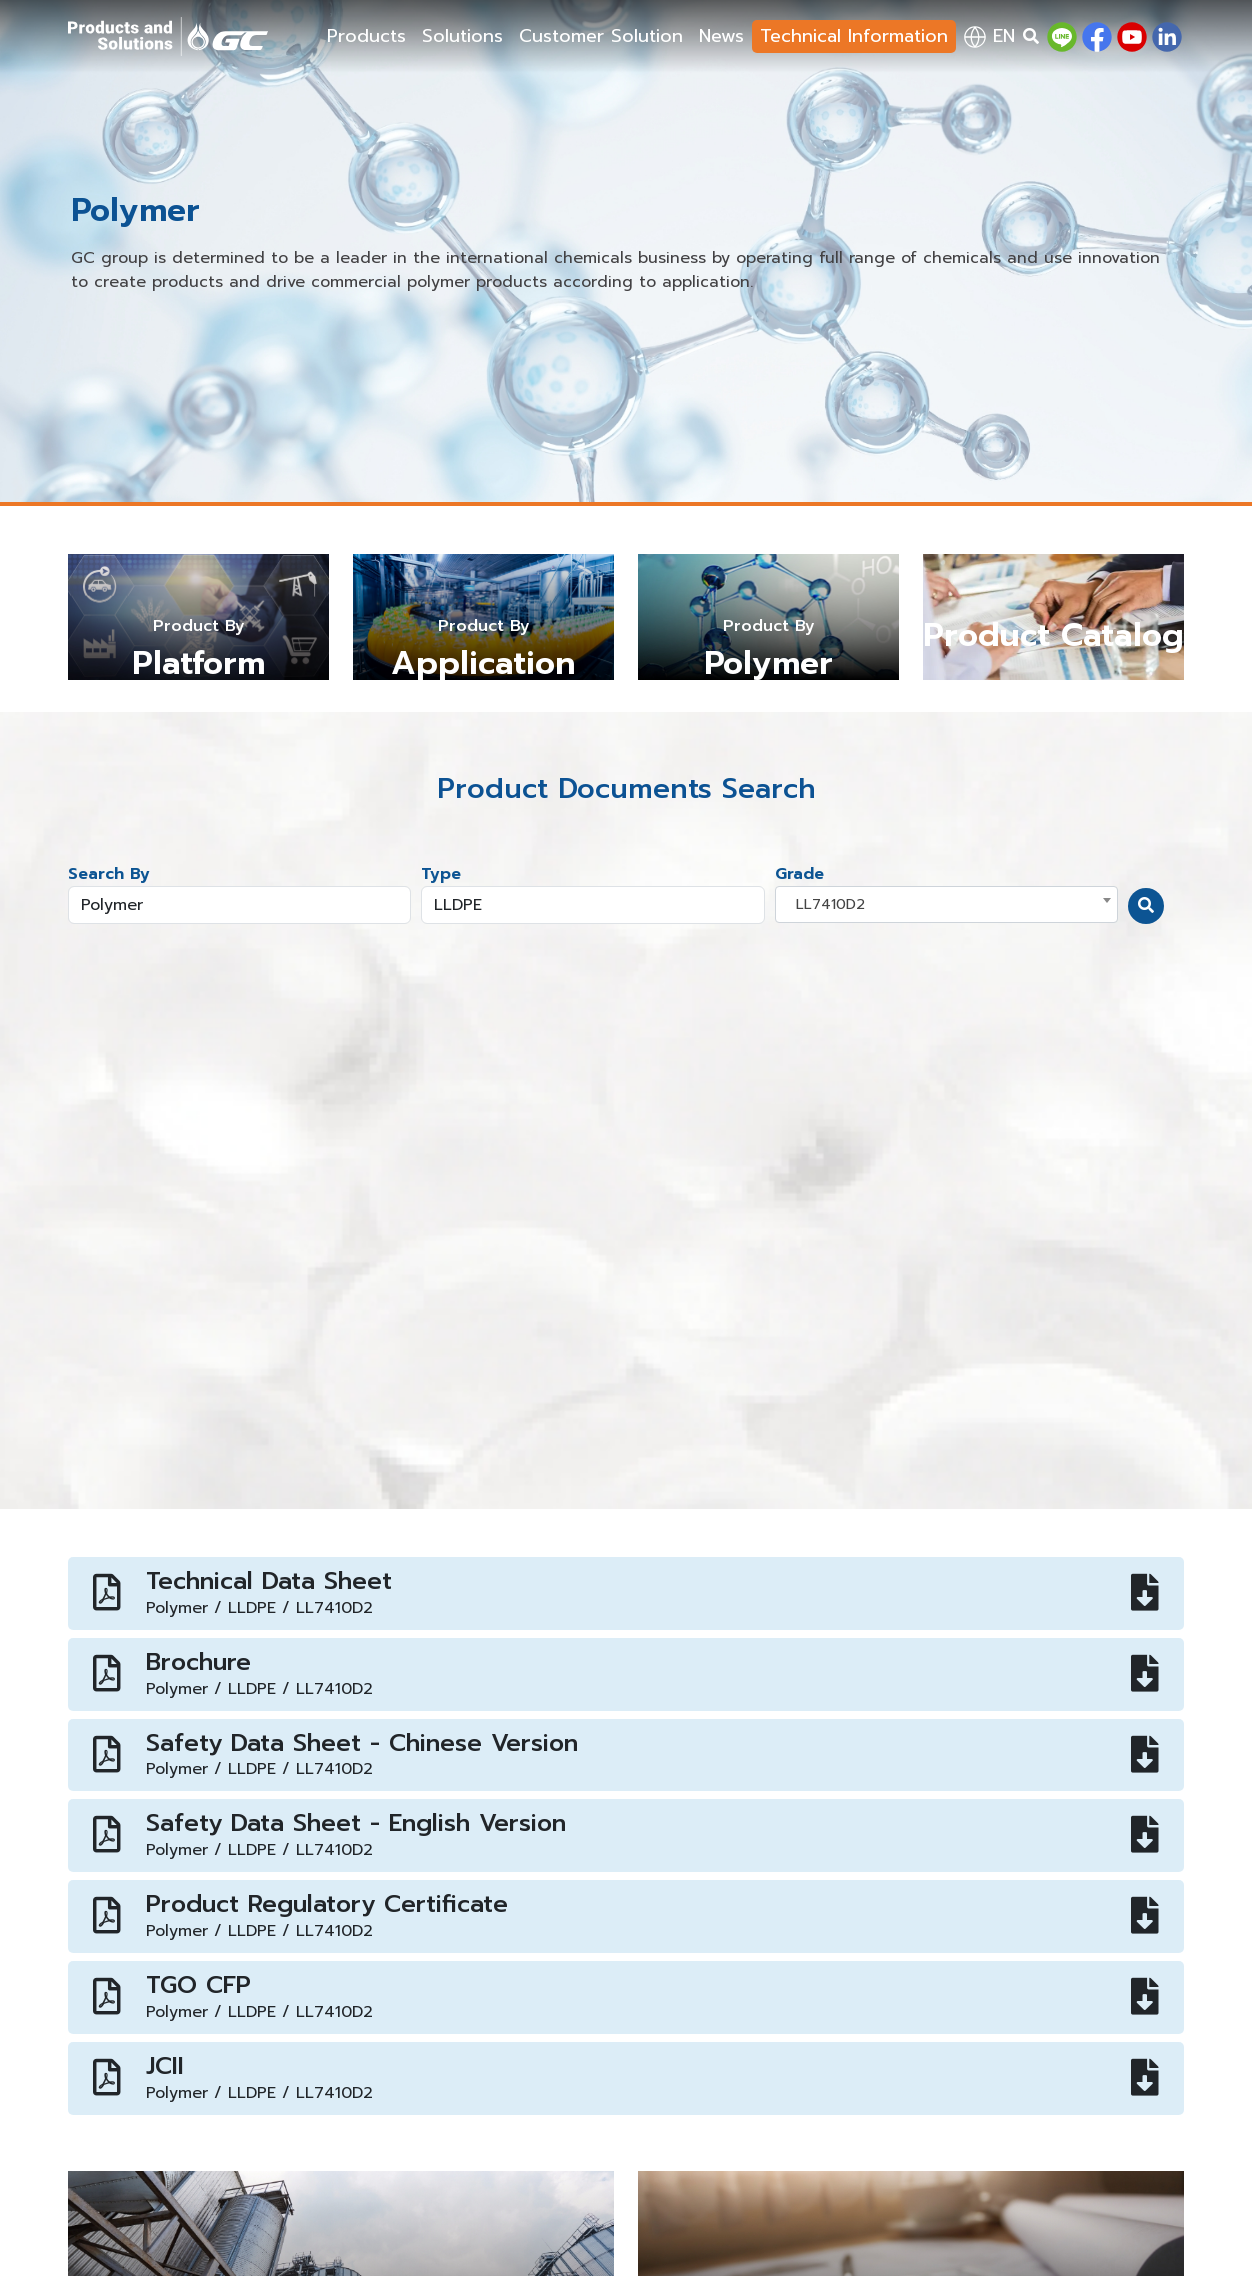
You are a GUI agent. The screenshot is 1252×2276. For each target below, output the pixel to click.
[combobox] (946, 904)
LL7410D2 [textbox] (830, 904)
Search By (109, 874)
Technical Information (854, 36)
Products (366, 36)
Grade (799, 874)
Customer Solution (601, 36)
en (989, 36)
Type (441, 874)
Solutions (462, 36)
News (721, 36)
